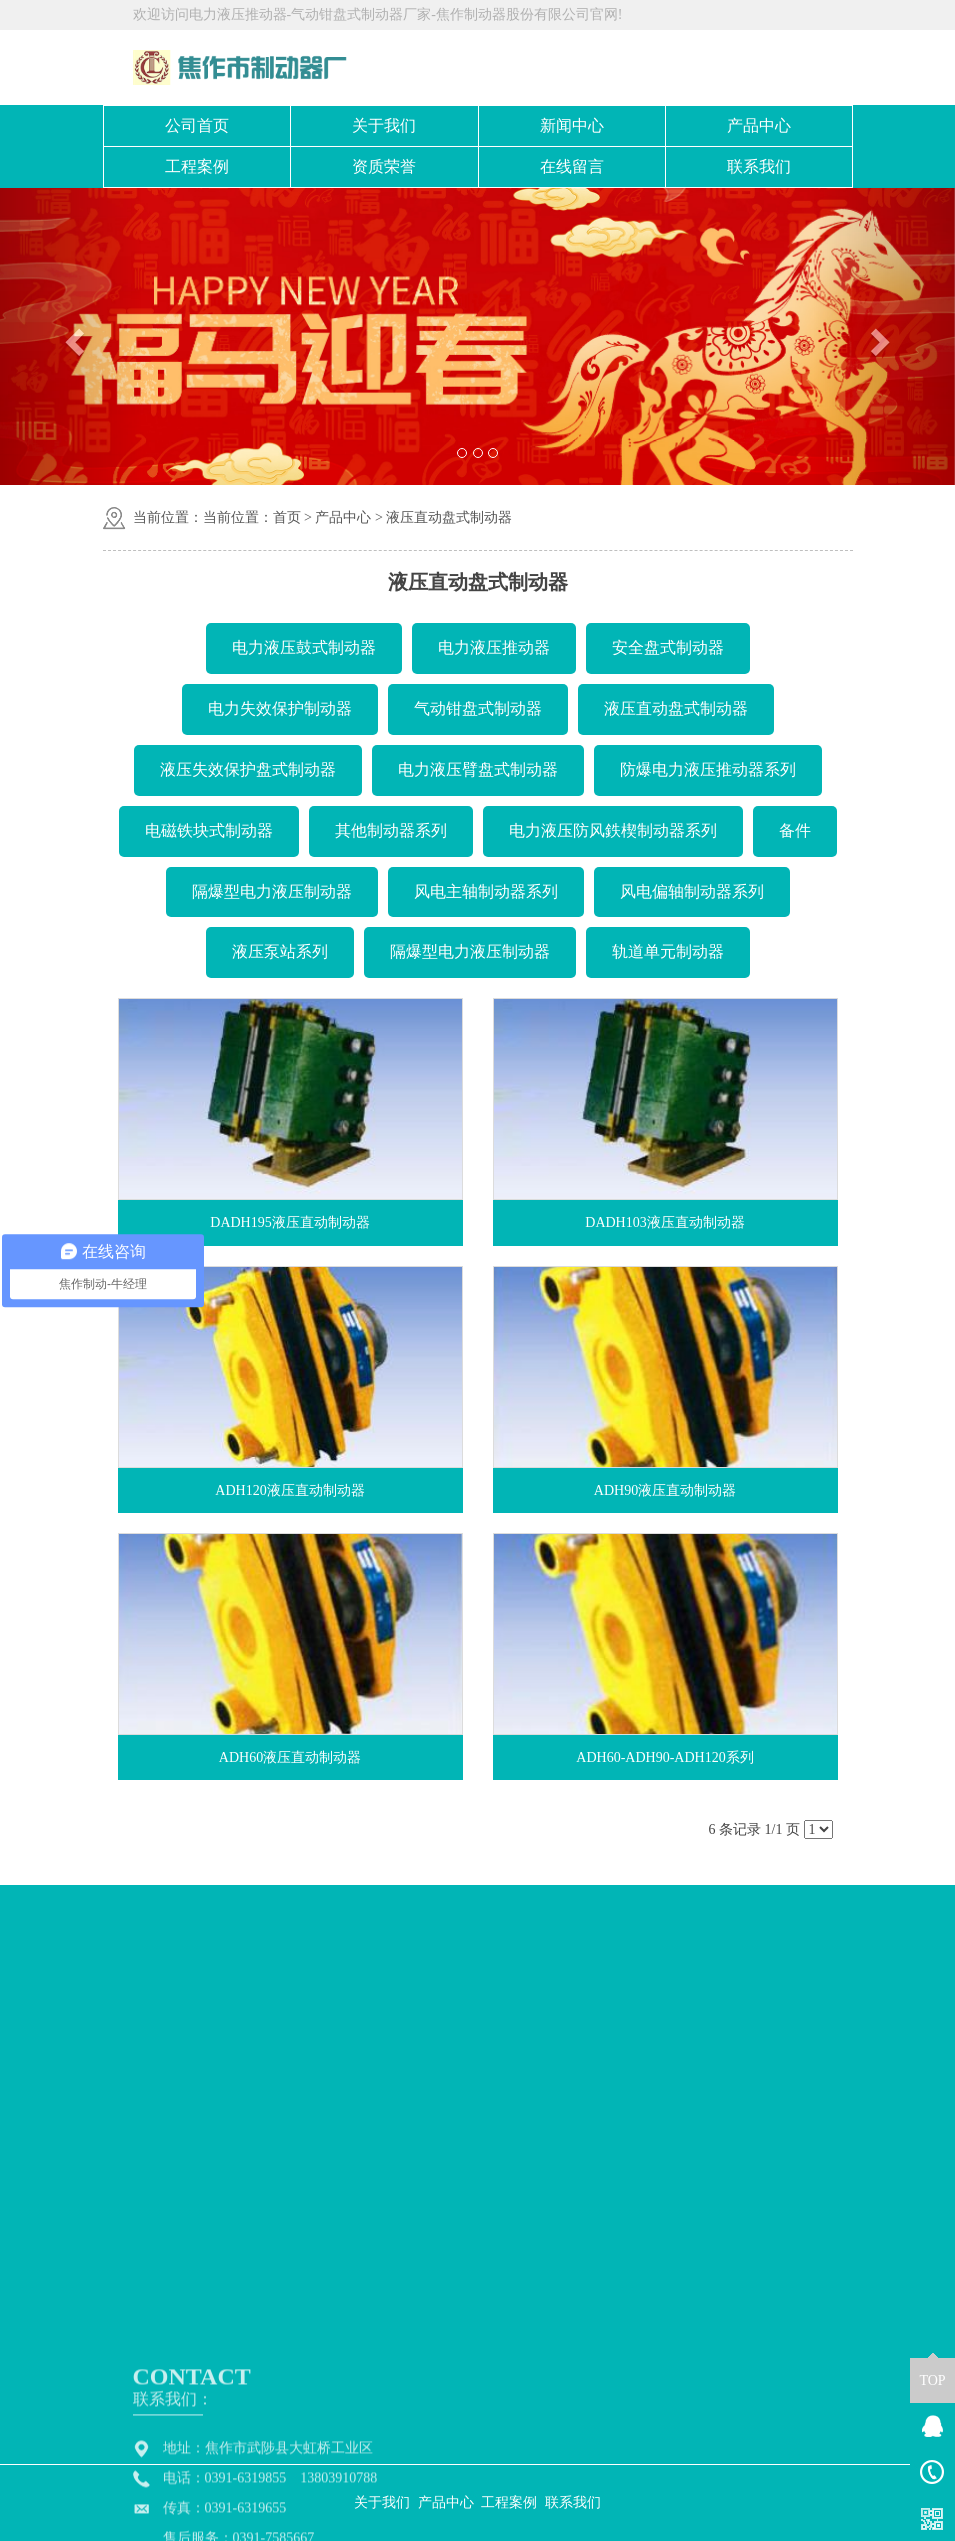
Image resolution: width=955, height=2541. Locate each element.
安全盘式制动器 (668, 647)
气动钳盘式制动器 (478, 708)
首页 (287, 517)
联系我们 (759, 166)
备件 (795, 830)
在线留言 (572, 166)
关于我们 (384, 125)
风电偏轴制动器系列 (692, 891)
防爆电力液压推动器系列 (708, 769)
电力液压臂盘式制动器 (478, 769)
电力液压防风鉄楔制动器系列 (613, 830)
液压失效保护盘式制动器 (248, 769)
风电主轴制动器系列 (486, 891)
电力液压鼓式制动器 (304, 647)
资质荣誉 (384, 166)
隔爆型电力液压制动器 (272, 891)
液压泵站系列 (280, 951)
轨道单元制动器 (668, 951)
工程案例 (197, 166)
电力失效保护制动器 (280, 708)
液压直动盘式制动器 (449, 517)
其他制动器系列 (391, 830)
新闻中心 (572, 125)
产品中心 (759, 125)
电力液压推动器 (494, 647)
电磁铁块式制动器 (209, 830)
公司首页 (197, 125)
